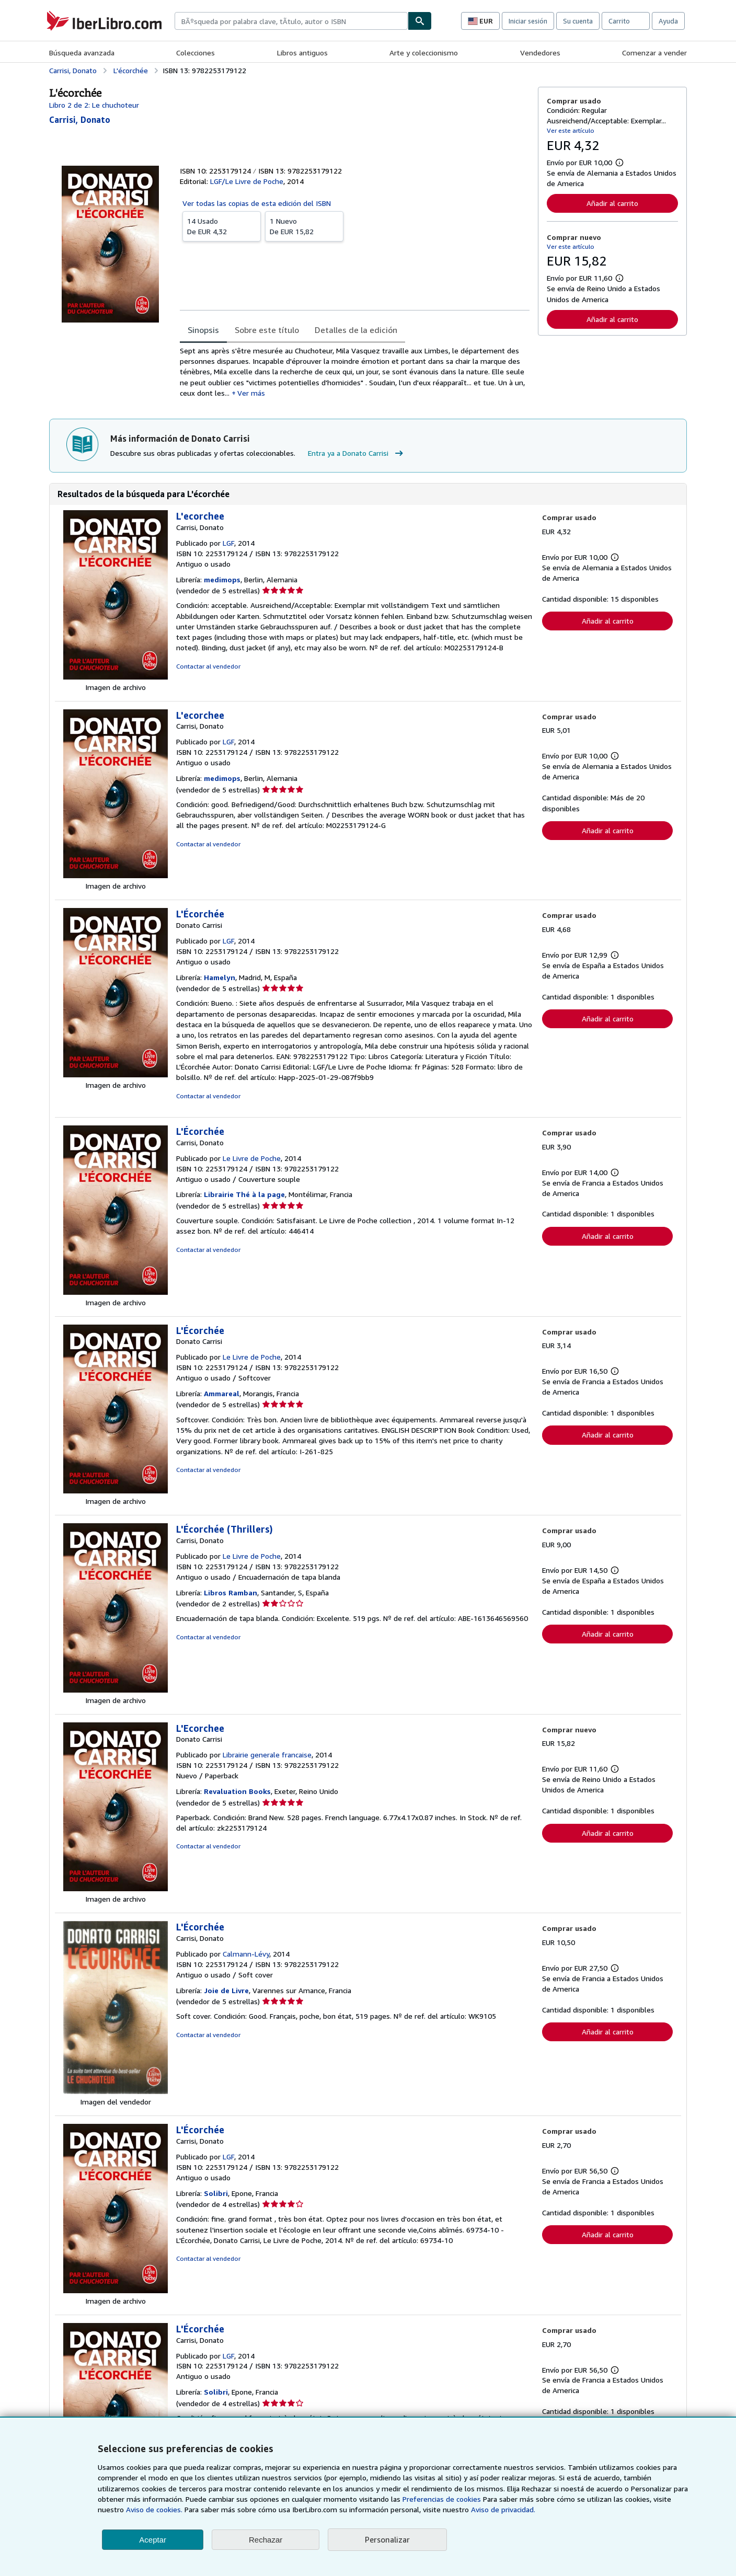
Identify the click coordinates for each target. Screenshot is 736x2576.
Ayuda (668, 21)
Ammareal (221, 1393)
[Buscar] (419, 21)
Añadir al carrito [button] (612, 203)
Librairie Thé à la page (244, 1194)
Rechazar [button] (265, 2539)
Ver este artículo (570, 130)
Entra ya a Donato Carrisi (357, 453)
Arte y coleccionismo (423, 52)
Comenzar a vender (654, 52)
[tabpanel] (355, 372)
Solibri (216, 2193)
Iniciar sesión (528, 21)
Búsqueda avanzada (81, 52)
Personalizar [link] (387, 2539)
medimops (222, 579)
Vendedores (540, 52)
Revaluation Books (237, 1791)
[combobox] (291, 21)
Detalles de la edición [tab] (356, 330)
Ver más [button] (251, 392)
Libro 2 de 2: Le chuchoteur (94, 104)
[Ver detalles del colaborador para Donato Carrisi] (79, 119)
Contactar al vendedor (208, 666)
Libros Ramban (230, 1592)
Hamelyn (219, 977)
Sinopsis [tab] (203, 330)
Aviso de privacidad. (503, 2509)
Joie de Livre (226, 1990)
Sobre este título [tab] (267, 330)
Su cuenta (578, 21)
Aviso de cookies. (154, 2509)
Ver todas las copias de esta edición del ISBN (256, 203)
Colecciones (195, 52)
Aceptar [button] (152, 2539)
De (221, 226)
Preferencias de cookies (441, 2498)
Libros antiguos (302, 52)
